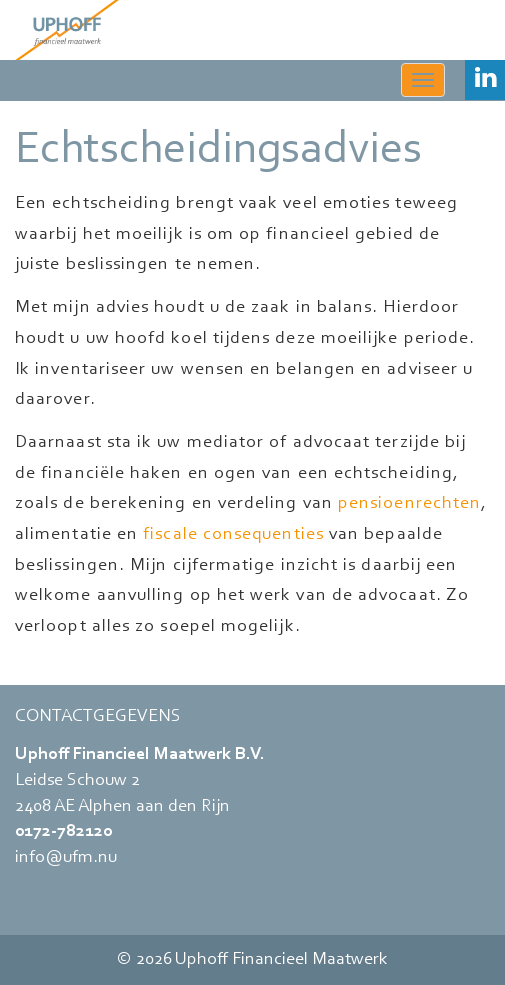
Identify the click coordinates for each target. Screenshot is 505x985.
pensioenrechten (409, 504)
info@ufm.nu (66, 858)
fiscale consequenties (233, 535)
